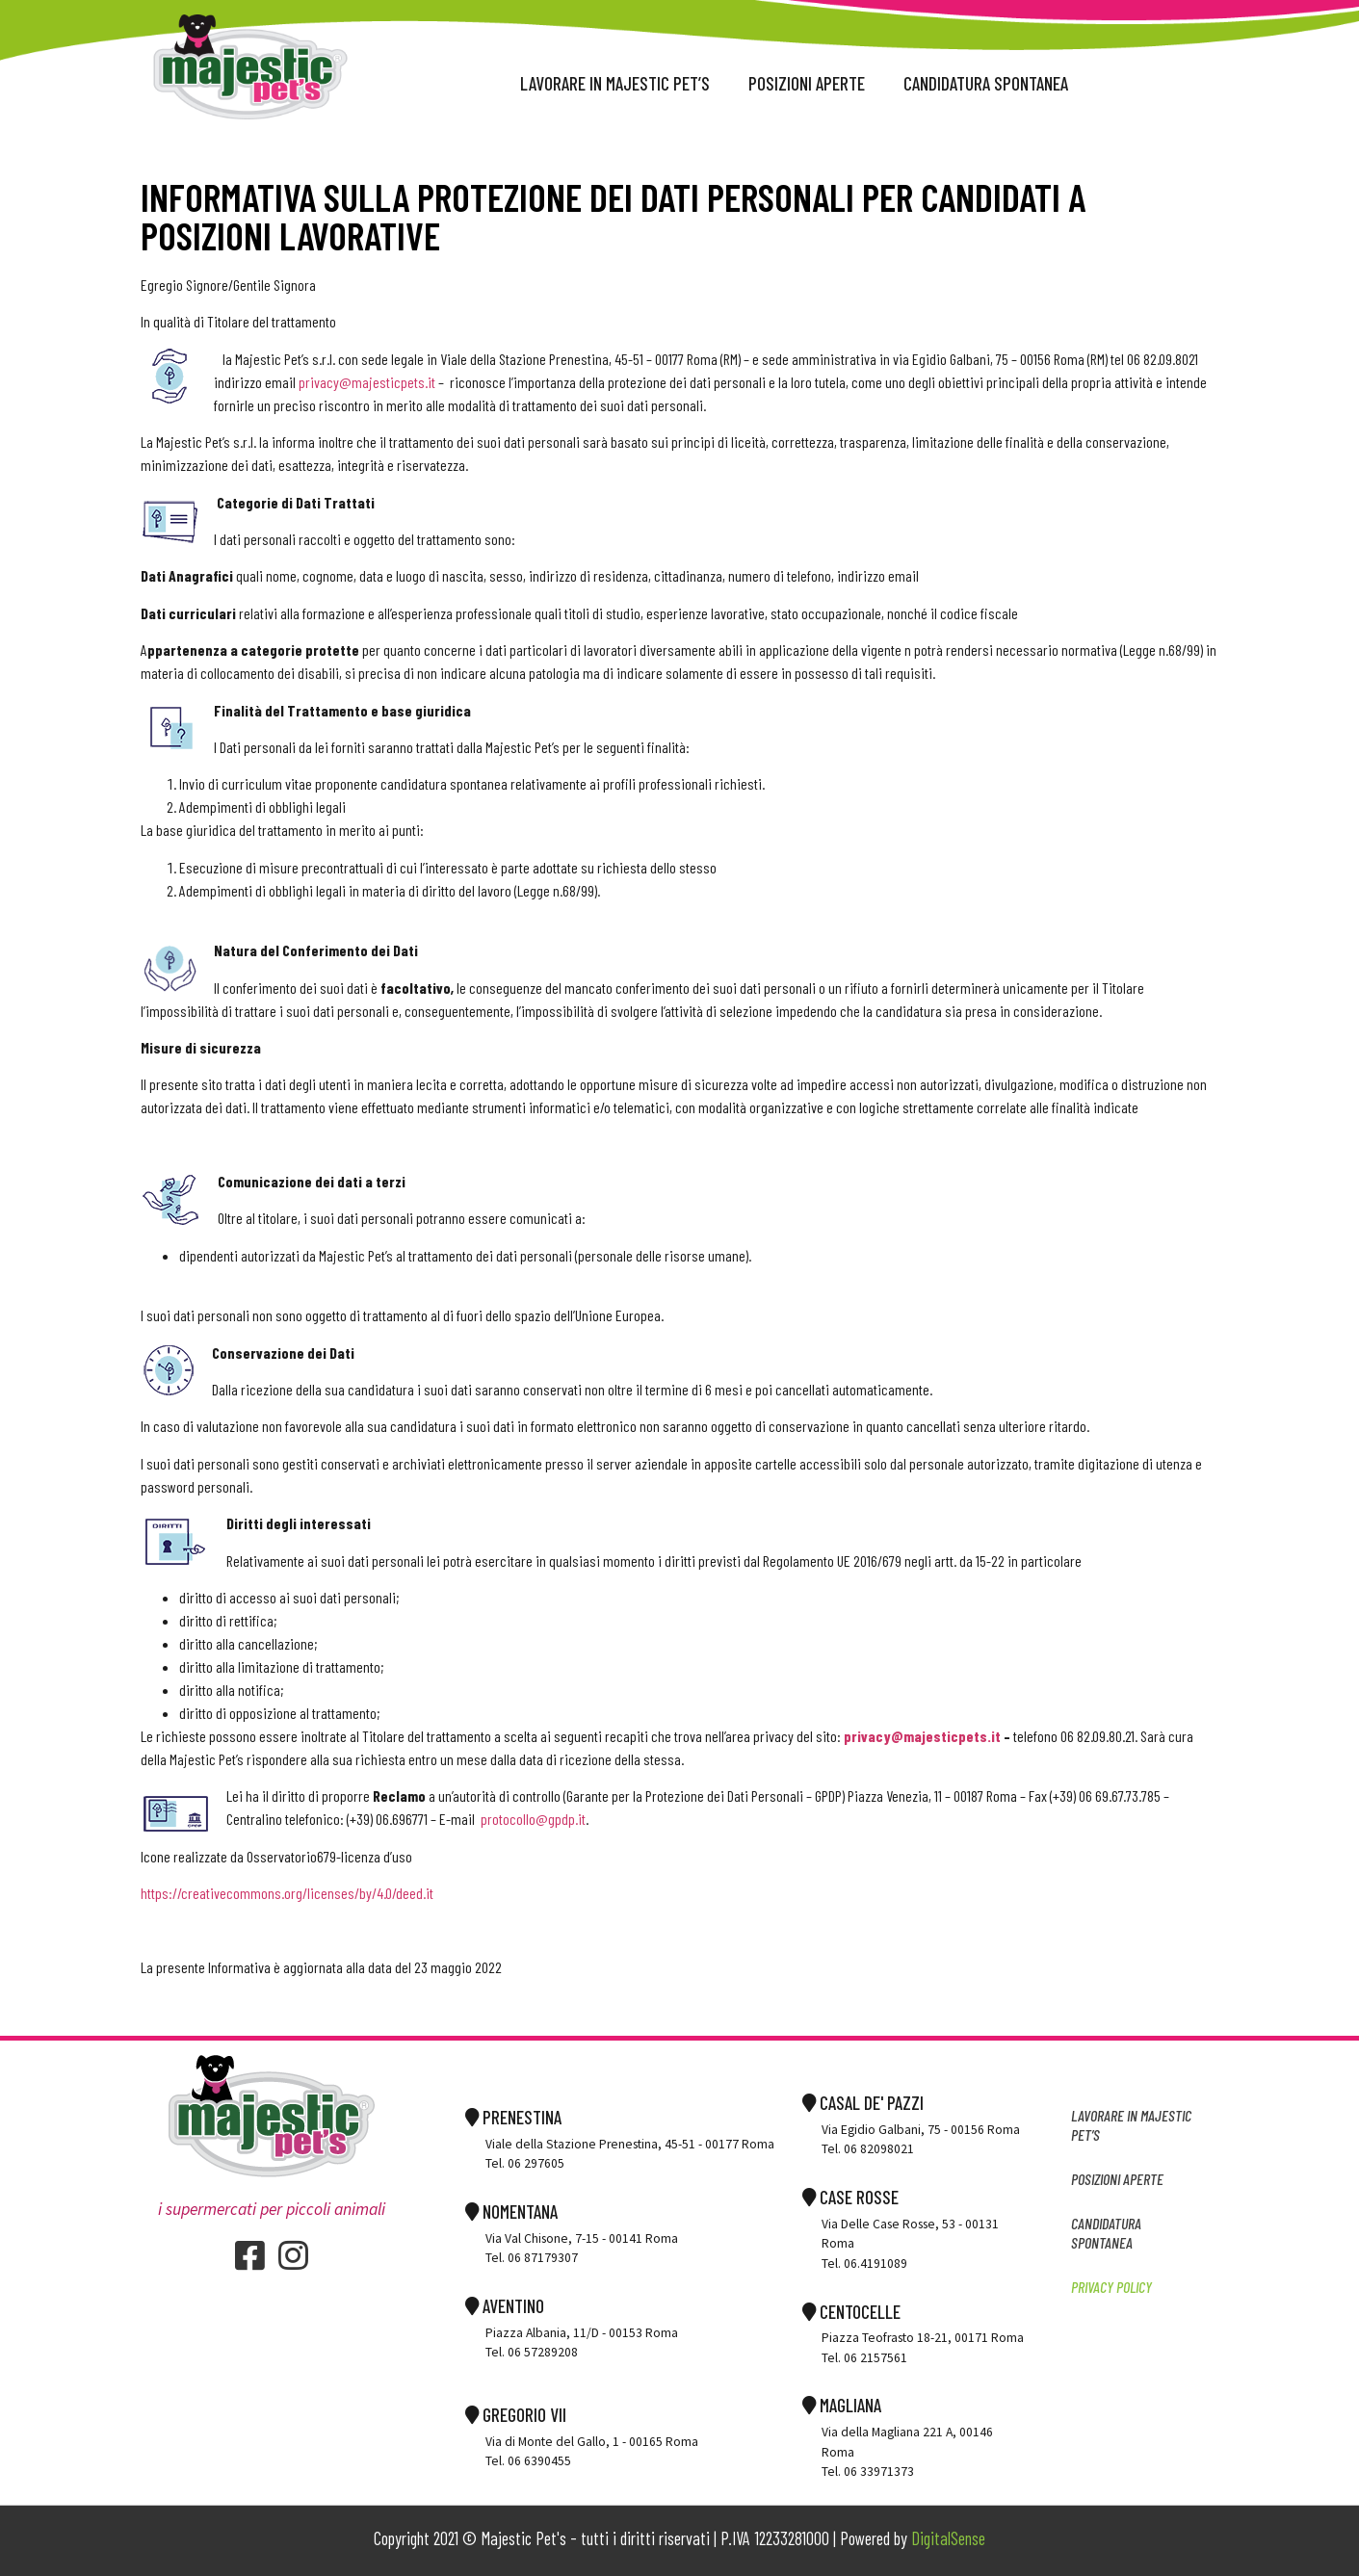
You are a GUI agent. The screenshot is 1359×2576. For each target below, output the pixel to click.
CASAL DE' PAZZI (863, 2103)
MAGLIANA (841, 2405)
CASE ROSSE (850, 2197)
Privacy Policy (1111, 2286)
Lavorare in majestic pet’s (615, 83)
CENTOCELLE (851, 2312)
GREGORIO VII (515, 2415)
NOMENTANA (511, 2211)
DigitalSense (948, 2538)
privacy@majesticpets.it (367, 382)
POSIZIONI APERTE (806, 83)
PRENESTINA (513, 2117)
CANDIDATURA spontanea (985, 83)
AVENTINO (504, 2306)
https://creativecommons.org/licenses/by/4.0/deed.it (287, 1893)
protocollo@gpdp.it (533, 1818)
